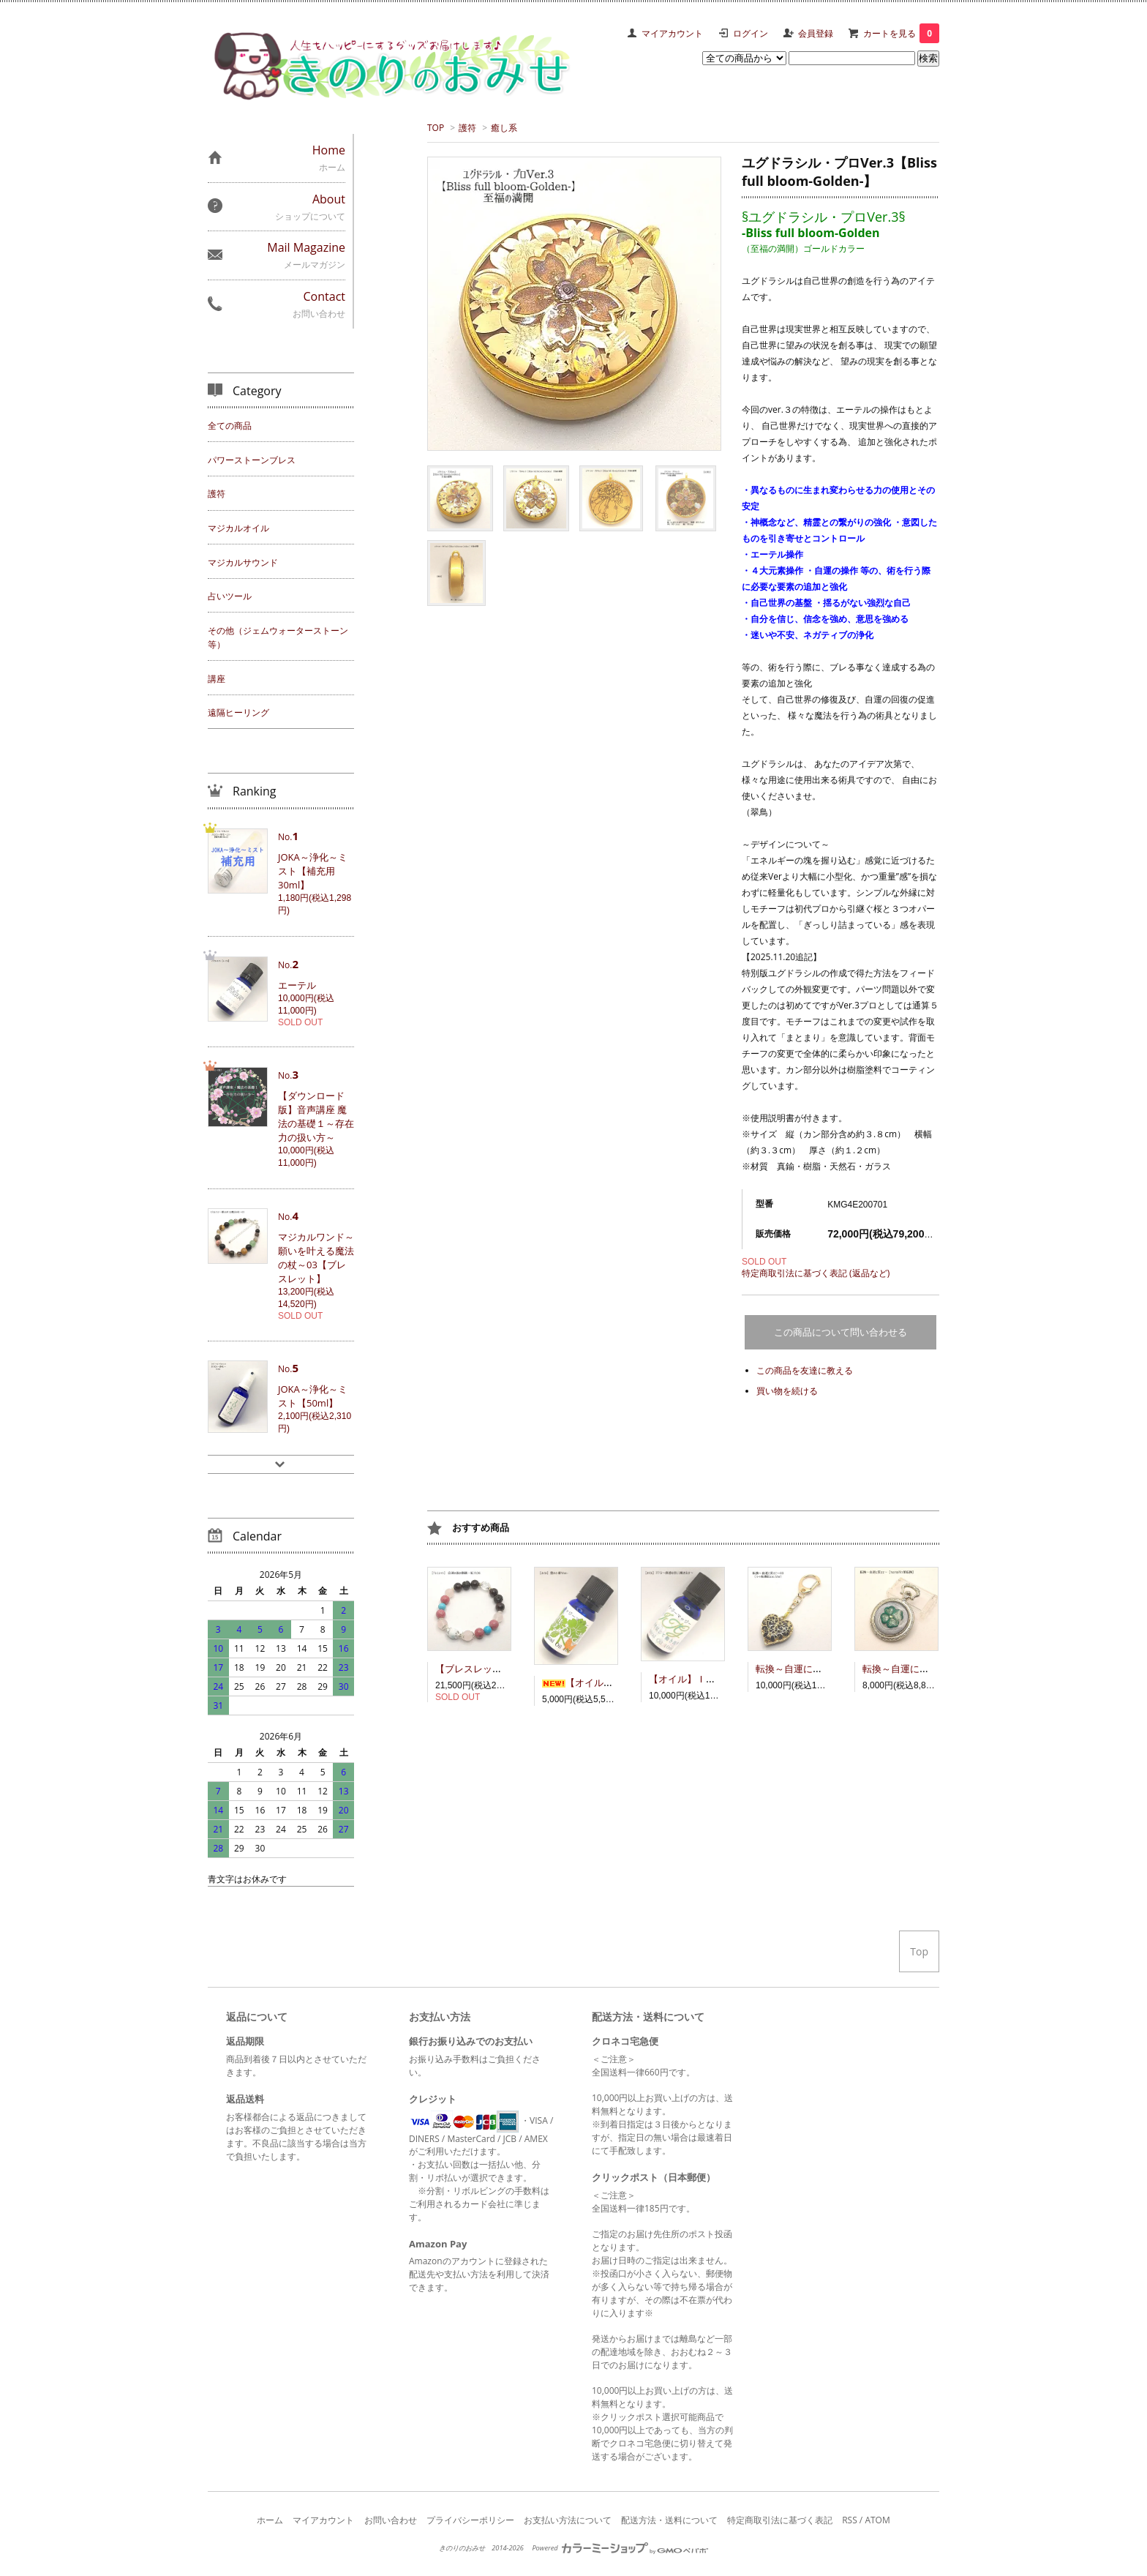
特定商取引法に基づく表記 (779, 2520)
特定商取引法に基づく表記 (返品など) (816, 1273)
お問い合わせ (390, 2520)
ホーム (270, 2520)
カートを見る (901, 33)
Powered (619, 2548)
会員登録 (815, 33)
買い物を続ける (787, 1391)
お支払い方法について (568, 2520)
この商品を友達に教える (804, 1370)
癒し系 (504, 127)
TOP (435, 127)
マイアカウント (672, 33)
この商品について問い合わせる (840, 1332)
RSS (849, 2520)
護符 (467, 127)
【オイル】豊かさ (592, 1682)
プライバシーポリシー (470, 2520)
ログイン (750, 33)
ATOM (877, 2520)
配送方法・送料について (669, 2520)
